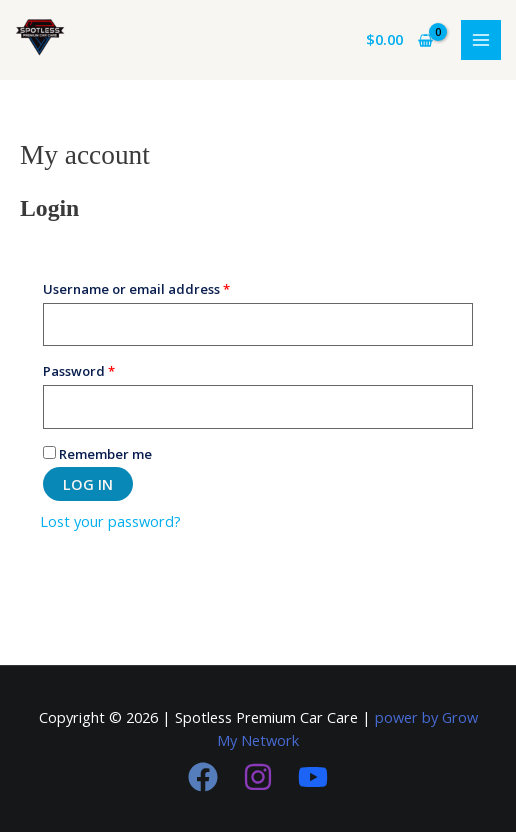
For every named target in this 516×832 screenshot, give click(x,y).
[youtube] (313, 777)
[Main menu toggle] (481, 40)
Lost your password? (110, 521)
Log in (88, 484)
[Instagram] (258, 777)
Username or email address (166, 287)
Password (108, 369)
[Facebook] (203, 777)
